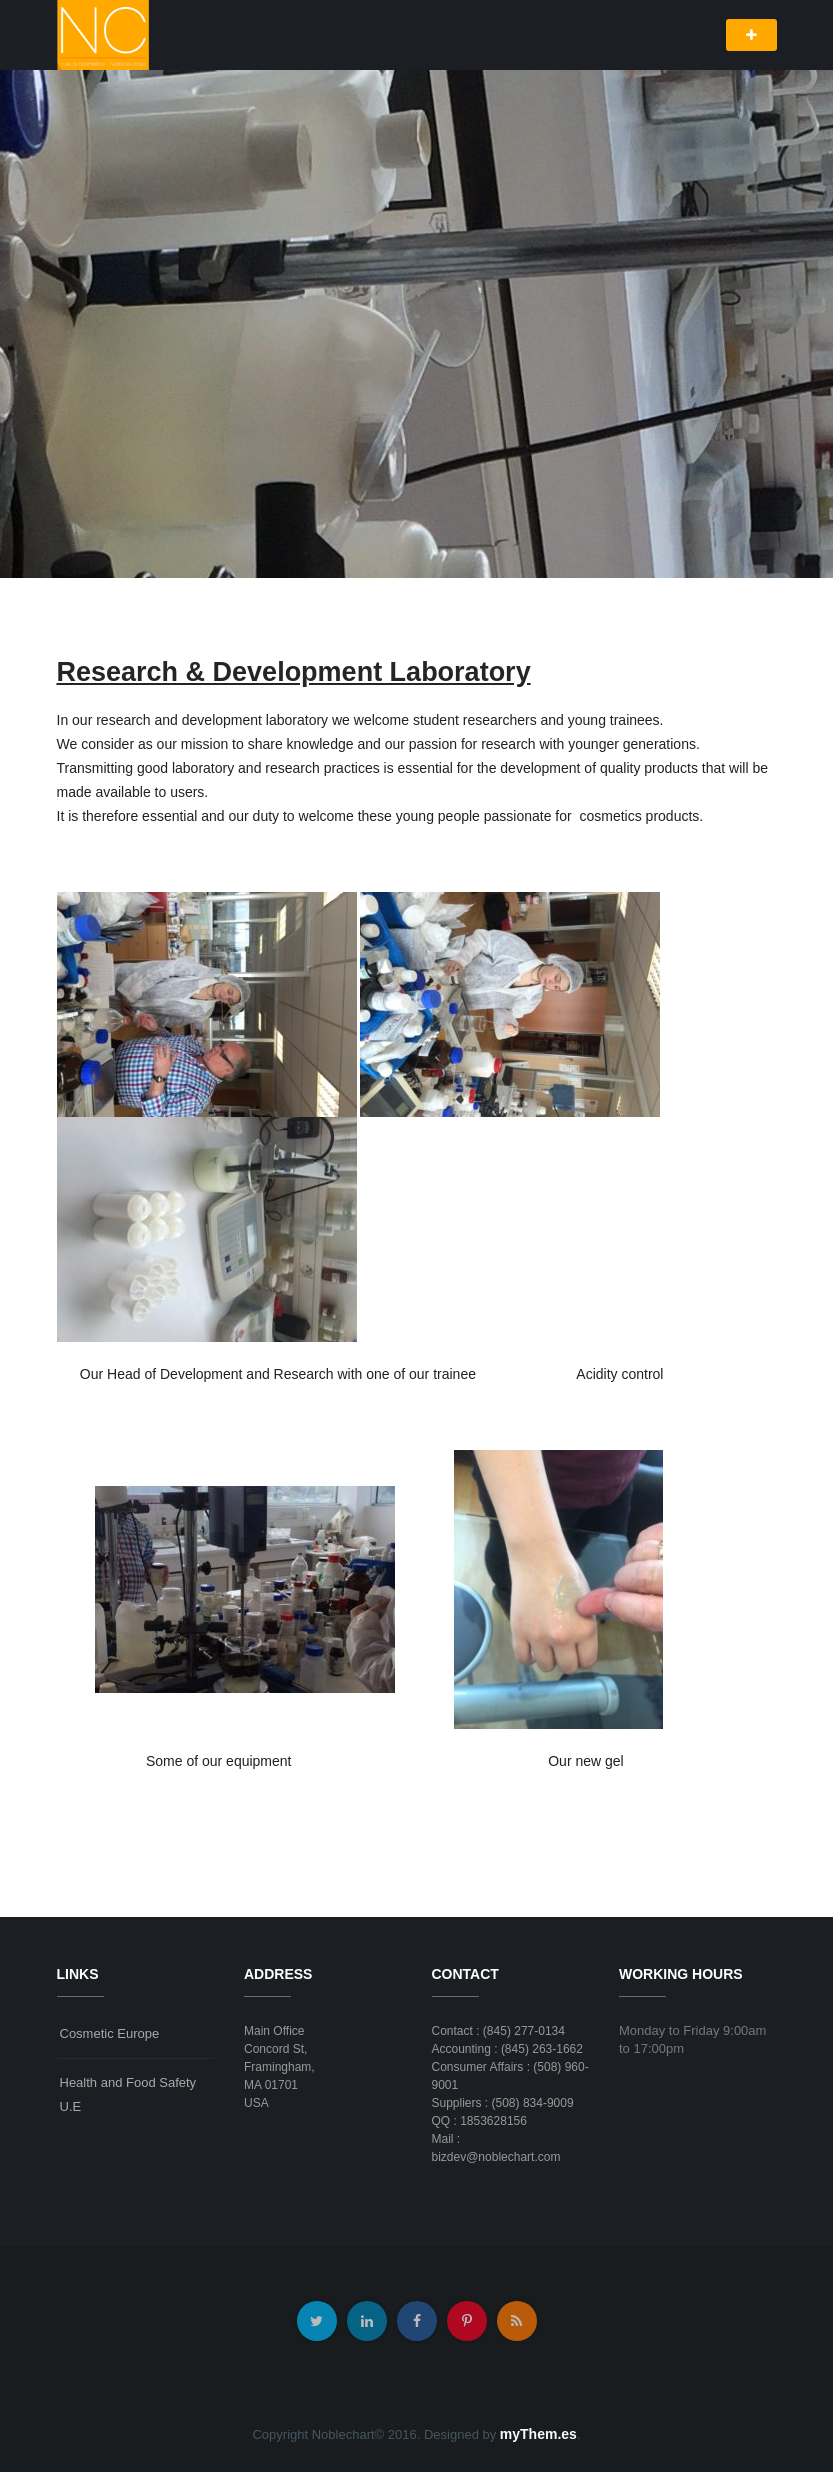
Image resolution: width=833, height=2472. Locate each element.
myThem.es (538, 2434)
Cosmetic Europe (110, 2033)
